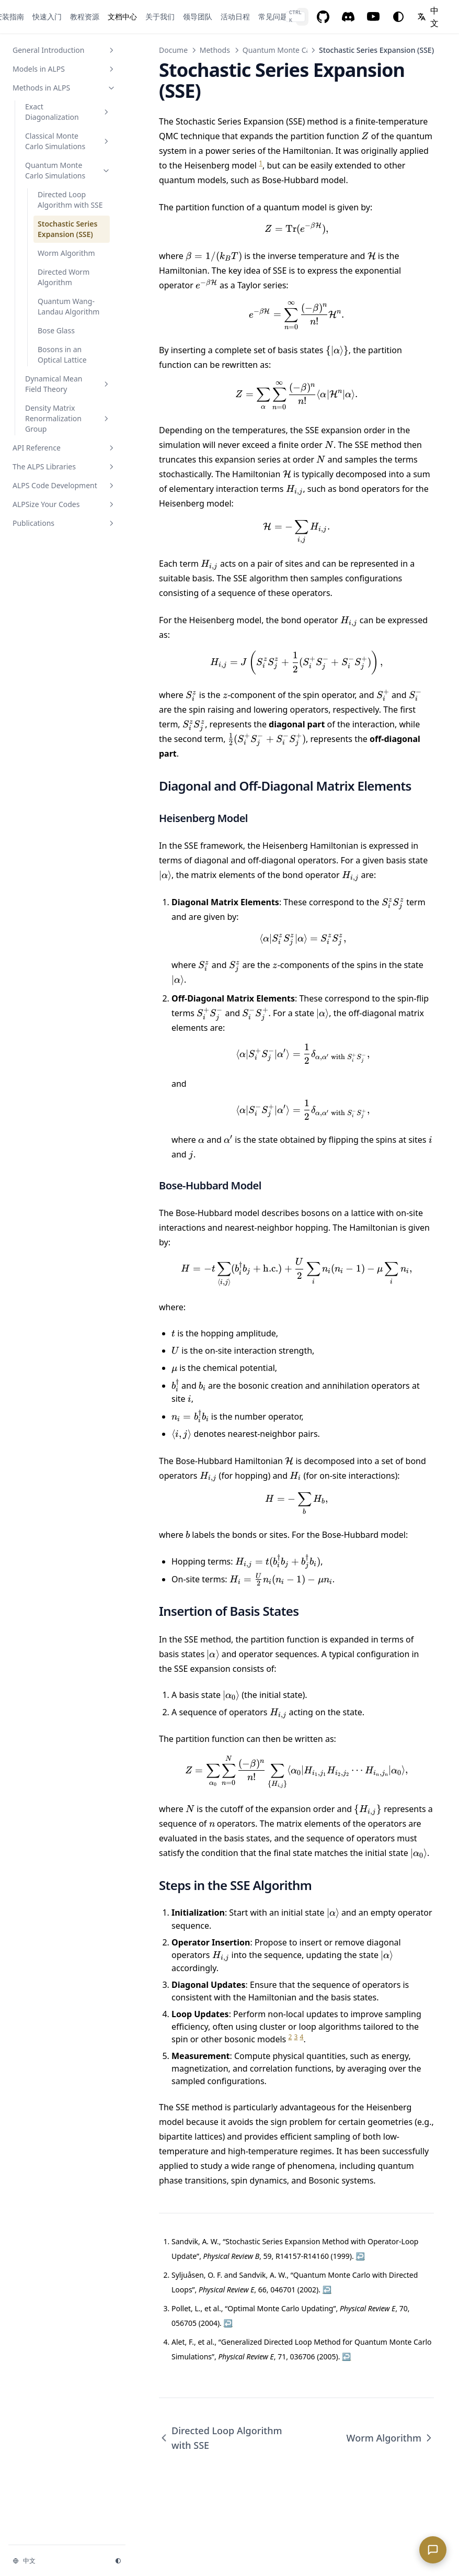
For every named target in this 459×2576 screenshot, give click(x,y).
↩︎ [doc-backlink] (359, 2256)
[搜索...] (302, 17)
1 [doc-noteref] (260, 163)
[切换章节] (111, 50)
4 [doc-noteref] (302, 2036)
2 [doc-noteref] (290, 2036)
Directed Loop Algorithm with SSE (220, 2437)
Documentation (185, 50)
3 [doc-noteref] (296, 2036)
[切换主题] (398, 16)
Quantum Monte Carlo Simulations (302, 50)
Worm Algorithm (390, 2438)
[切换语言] (429, 16)
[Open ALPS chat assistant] (432, 2549)
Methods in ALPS (228, 50)
